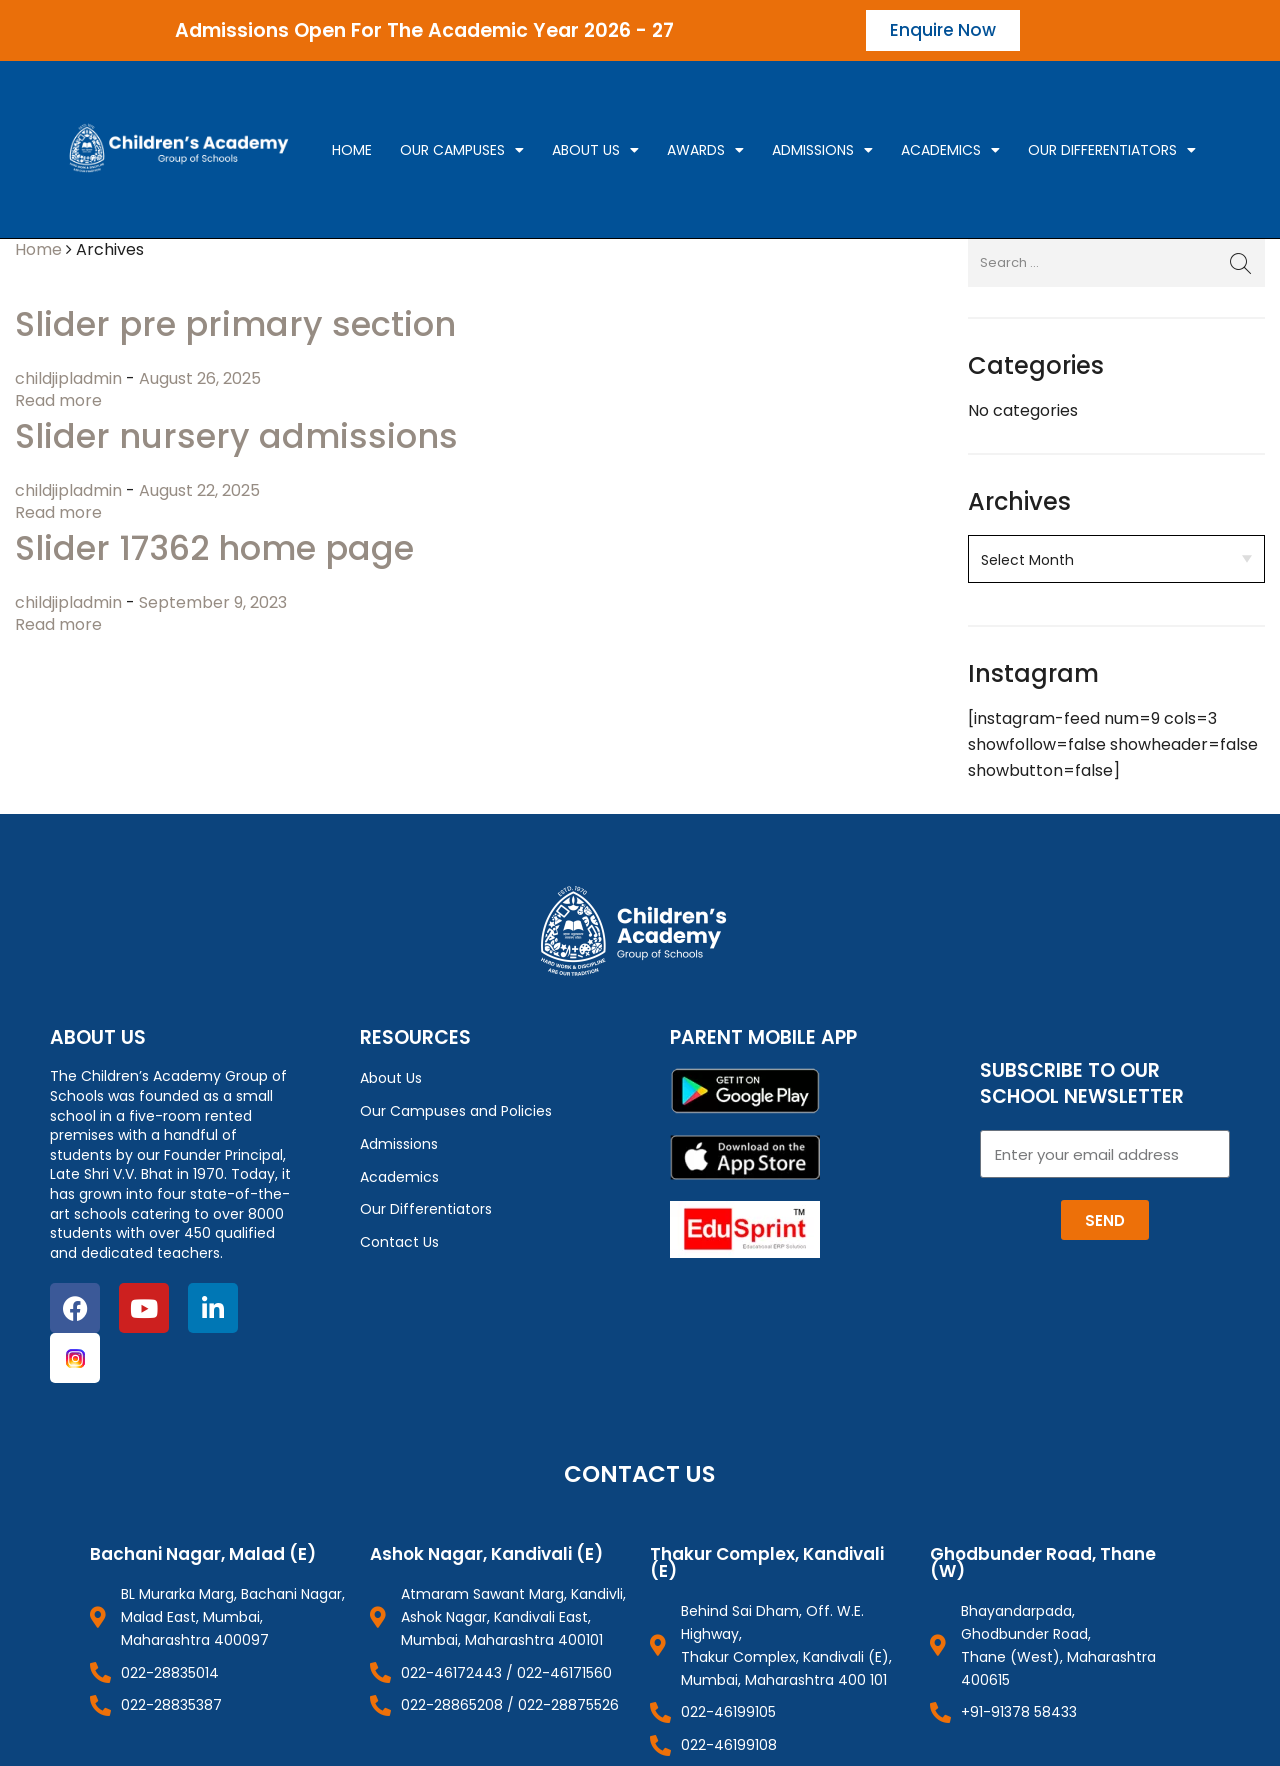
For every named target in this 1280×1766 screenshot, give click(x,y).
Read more (58, 400)
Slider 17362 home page (214, 548)
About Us (595, 150)
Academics (950, 150)
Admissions (822, 150)
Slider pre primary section (235, 324)
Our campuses (462, 150)
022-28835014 (170, 1673)
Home (352, 150)
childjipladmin (70, 378)
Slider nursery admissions (236, 436)
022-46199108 (729, 1745)
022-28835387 (171, 1705)
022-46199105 (728, 1712)
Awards (705, 150)
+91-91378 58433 (1019, 1712)
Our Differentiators (1112, 150)
